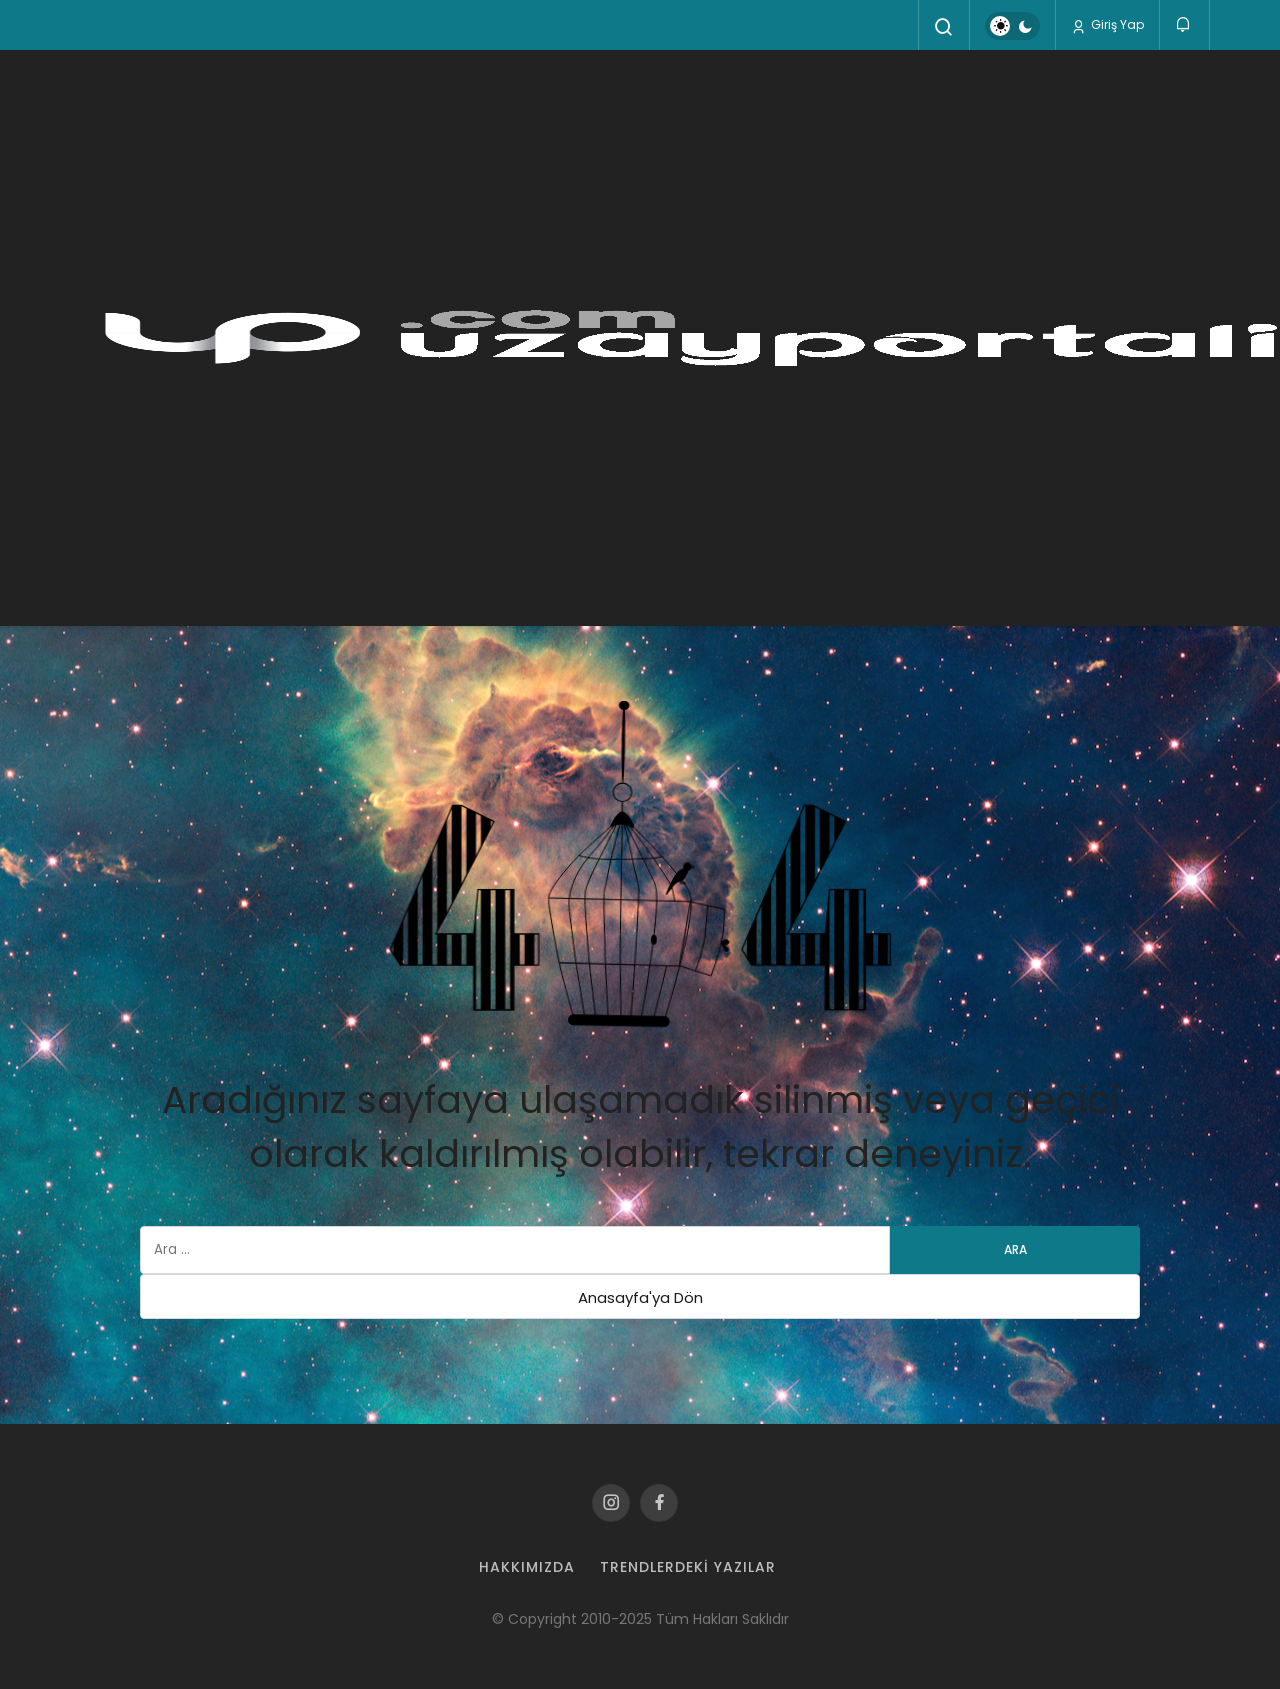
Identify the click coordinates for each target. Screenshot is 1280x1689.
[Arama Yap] (944, 27)
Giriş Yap (1107, 25)
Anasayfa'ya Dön (640, 1297)
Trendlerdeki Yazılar (688, 1567)
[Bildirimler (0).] (1184, 24)
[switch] (1012, 26)
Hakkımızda (527, 1567)
